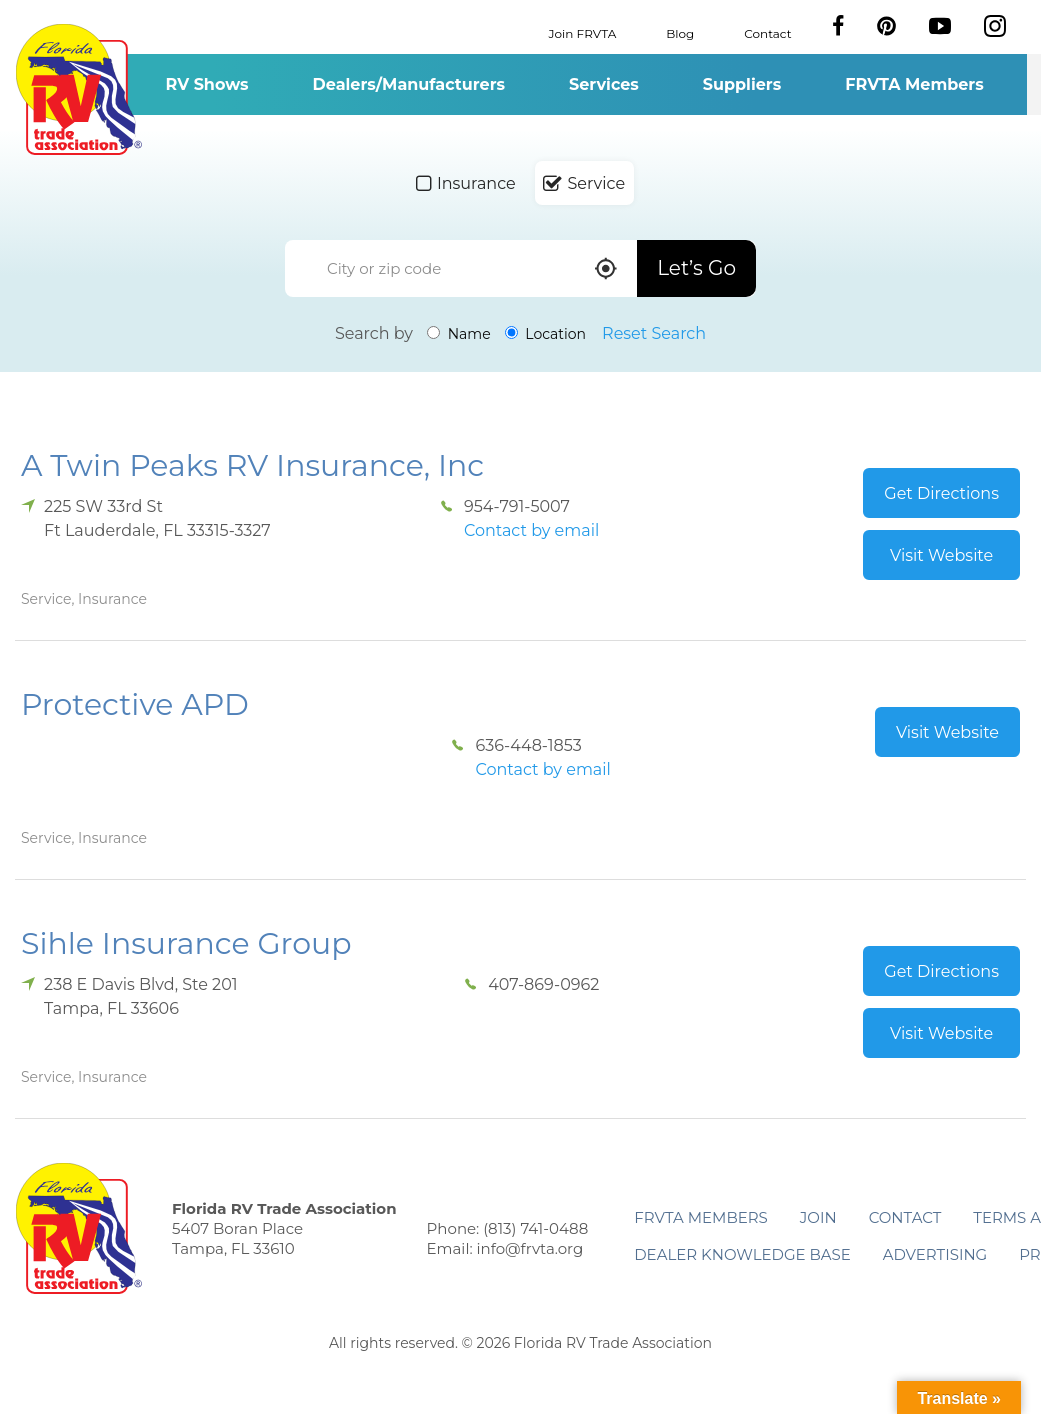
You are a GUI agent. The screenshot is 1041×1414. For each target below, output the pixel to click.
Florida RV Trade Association (78, 89)
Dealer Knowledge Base (742, 1254)
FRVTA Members (914, 84)
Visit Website (941, 555)
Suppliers (742, 84)
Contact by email (531, 530)
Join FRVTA (583, 32)
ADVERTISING (935, 1254)
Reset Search (654, 333)
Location (545, 334)
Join (818, 1217)
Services (604, 84)
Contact (767, 32)
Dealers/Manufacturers (409, 84)
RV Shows (206, 84)
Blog (680, 32)
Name (459, 334)
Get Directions (941, 493)
